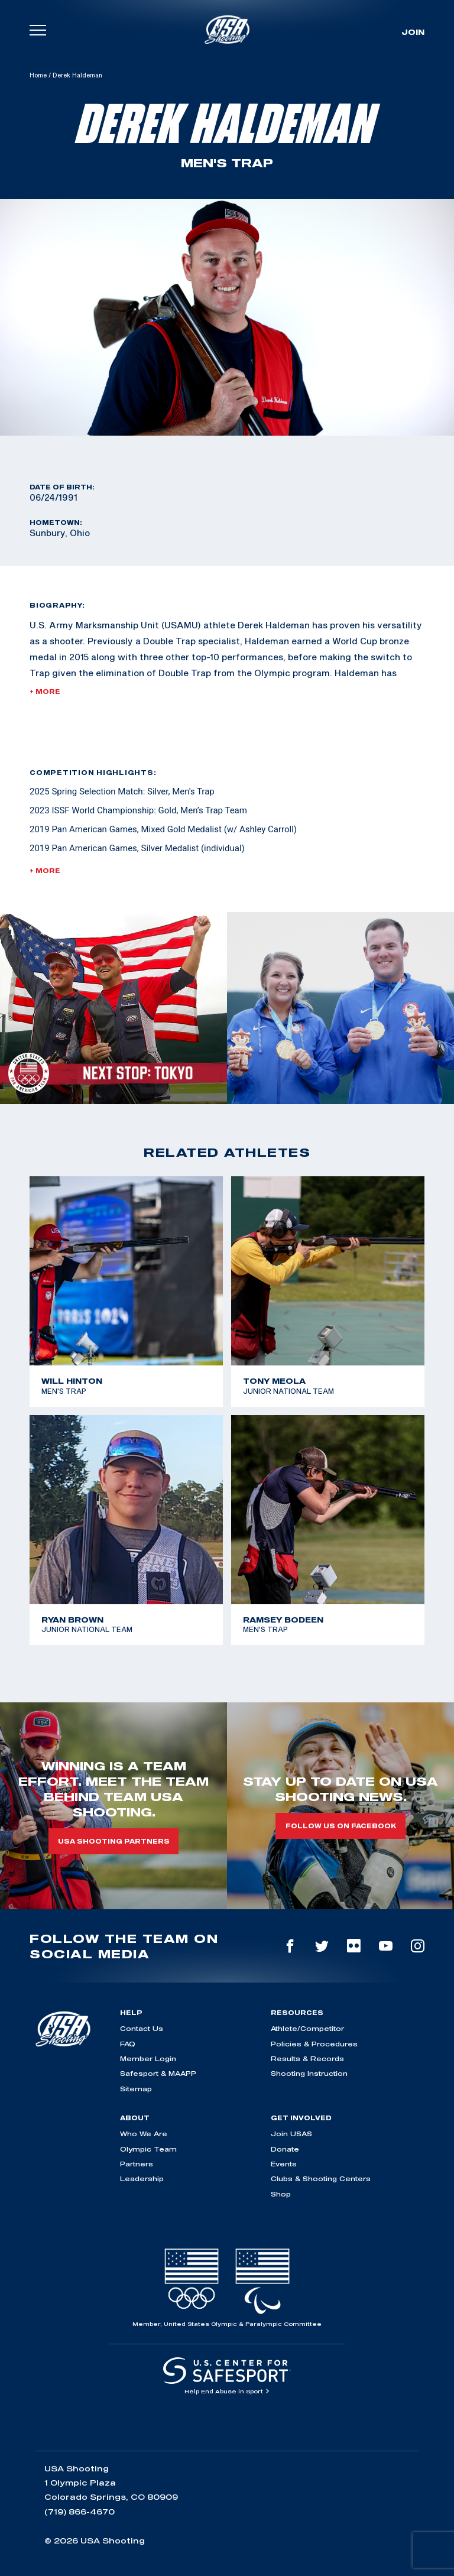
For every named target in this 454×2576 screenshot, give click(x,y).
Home (38, 75)
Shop (281, 2194)
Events (284, 2164)
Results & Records (307, 2058)
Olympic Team (148, 2149)
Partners (136, 2164)
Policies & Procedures (314, 2044)
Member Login (148, 2058)
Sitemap (136, 2088)
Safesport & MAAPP (158, 2073)
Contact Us (141, 2028)
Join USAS (291, 2133)
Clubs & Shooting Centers (321, 2178)
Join (412, 32)
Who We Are (143, 2133)
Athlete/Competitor (307, 2028)
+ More (45, 691)
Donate (285, 2149)
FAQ (127, 2044)
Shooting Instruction (309, 2073)
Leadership (142, 2178)
